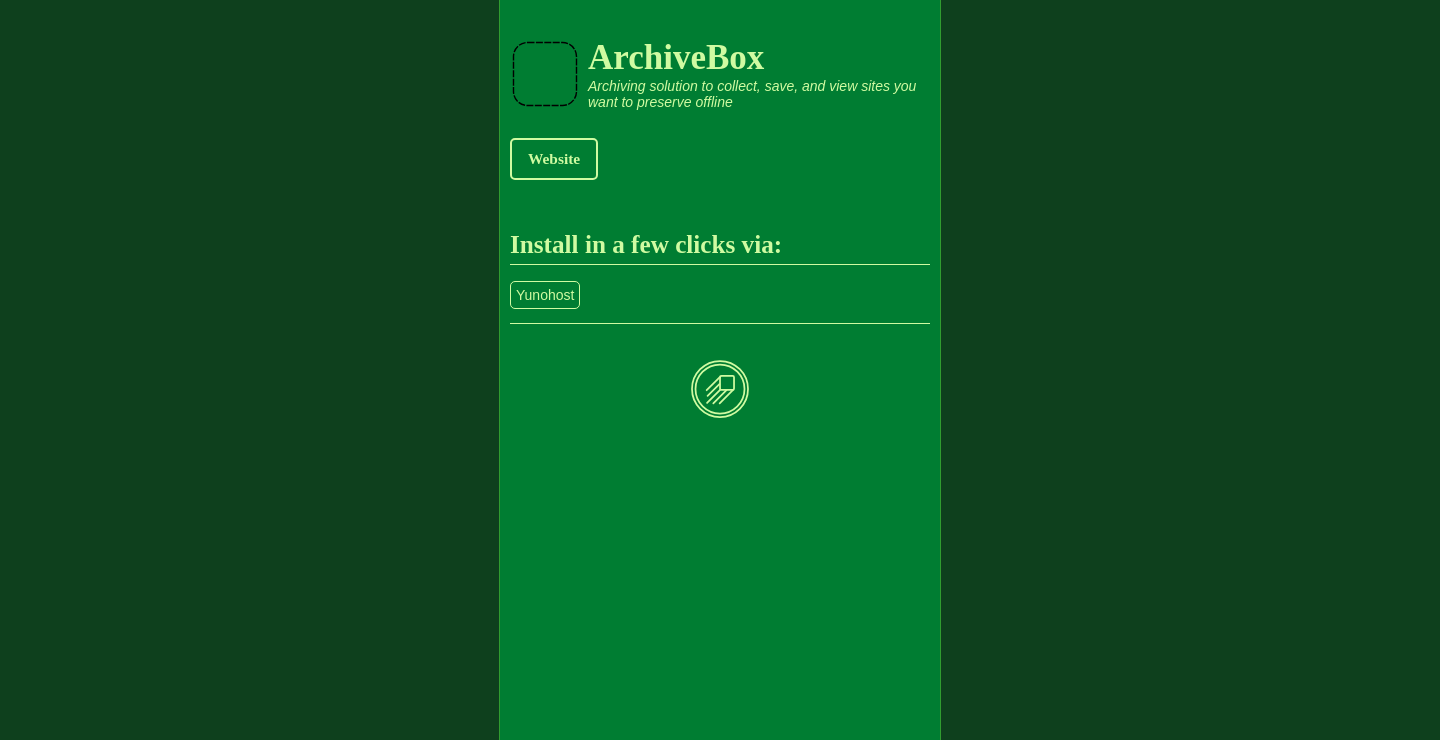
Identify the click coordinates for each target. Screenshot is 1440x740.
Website (554, 158)
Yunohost (545, 295)
